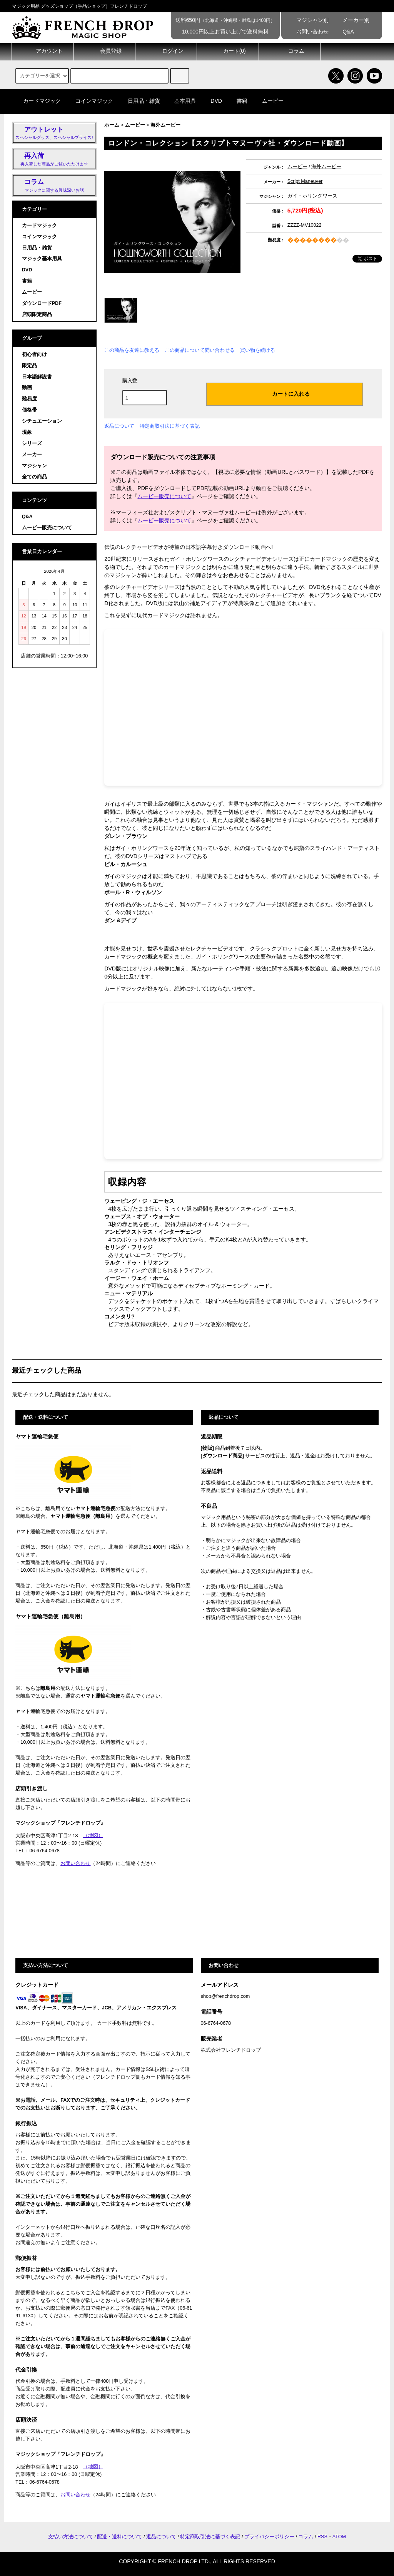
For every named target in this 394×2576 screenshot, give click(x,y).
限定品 (29, 365)
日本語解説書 (37, 377)
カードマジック (37, 101)
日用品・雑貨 (139, 101)
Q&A (343, 31)
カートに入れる (284, 393)
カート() (228, 51)
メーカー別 (350, 20)
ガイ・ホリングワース (312, 196)
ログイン (166, 51)
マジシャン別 (307, 20)
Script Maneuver (305, 181)
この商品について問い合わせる (200, 350)
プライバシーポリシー (269, 2536)
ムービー (268, 101)
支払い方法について (70, 2536)
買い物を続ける (257, 350)
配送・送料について (119, 2536)
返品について (119, 426)
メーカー (32, 454)
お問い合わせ (307, 31)
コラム (289, 51)
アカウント (43, 51)
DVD (211, 101)
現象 (27, 432)
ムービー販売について (164, 496)
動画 (27, 387)
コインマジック (89, 101)
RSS (322, 2536)
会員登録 (104, 51)
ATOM (339, 2536)
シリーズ (32, 443)
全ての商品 (34, 477)
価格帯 (29, 410)
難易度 (29, 398)
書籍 (237, 101)
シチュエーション (42, 421)
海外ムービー (165, 125)
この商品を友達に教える (131, 350)
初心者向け (34, 354)
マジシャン (34, 465)
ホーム (111, 125)
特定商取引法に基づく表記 (170, 426)
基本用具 (180, 101)
